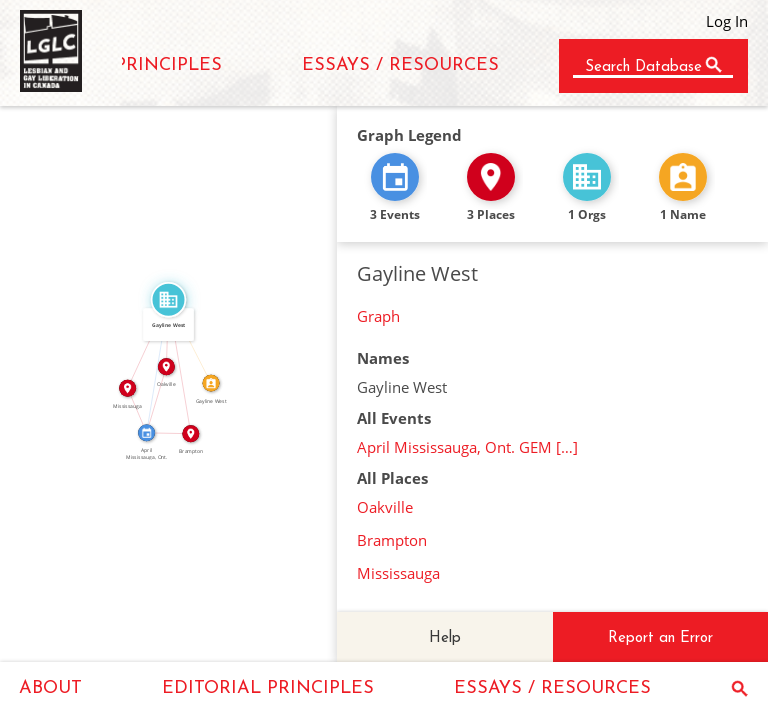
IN (152, 398)
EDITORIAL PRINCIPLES (268, 688)
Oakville (385, 507)
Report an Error (660, 638)
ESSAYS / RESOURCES (400, 65)
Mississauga (398, 573)
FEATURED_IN (153, 365)
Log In (727, 21)
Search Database (643, 67)
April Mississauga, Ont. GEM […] (467, 447)
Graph (378, 316)
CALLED (193, 339)
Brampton (392, 540)
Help (445, 638)
